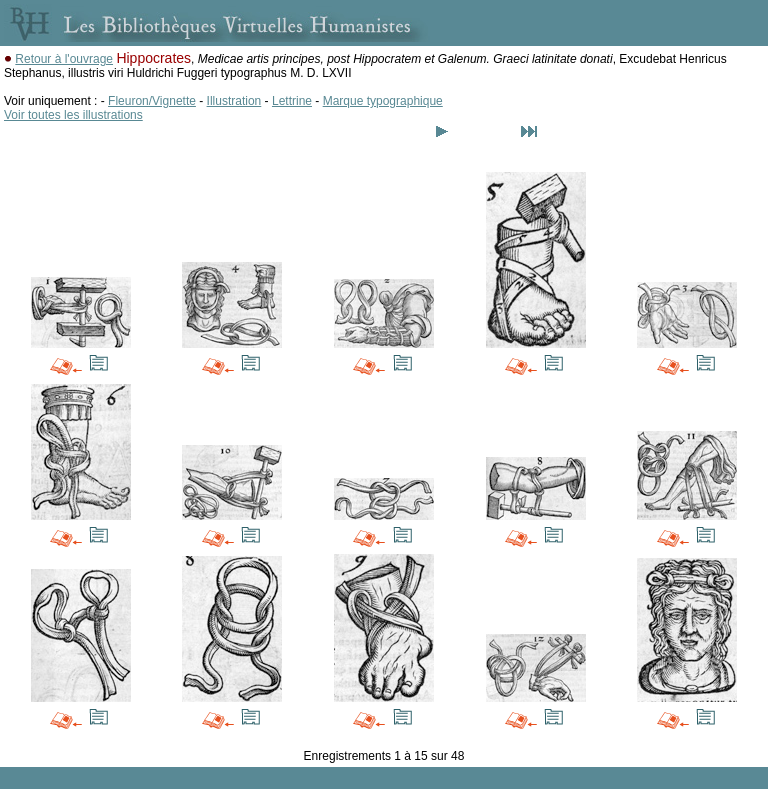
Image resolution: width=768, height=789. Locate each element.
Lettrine (292, 101)
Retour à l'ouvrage (64, 59)
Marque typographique (383, 101)
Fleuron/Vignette (152, 101)
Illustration (234, 101)
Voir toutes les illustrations (73, 115)
